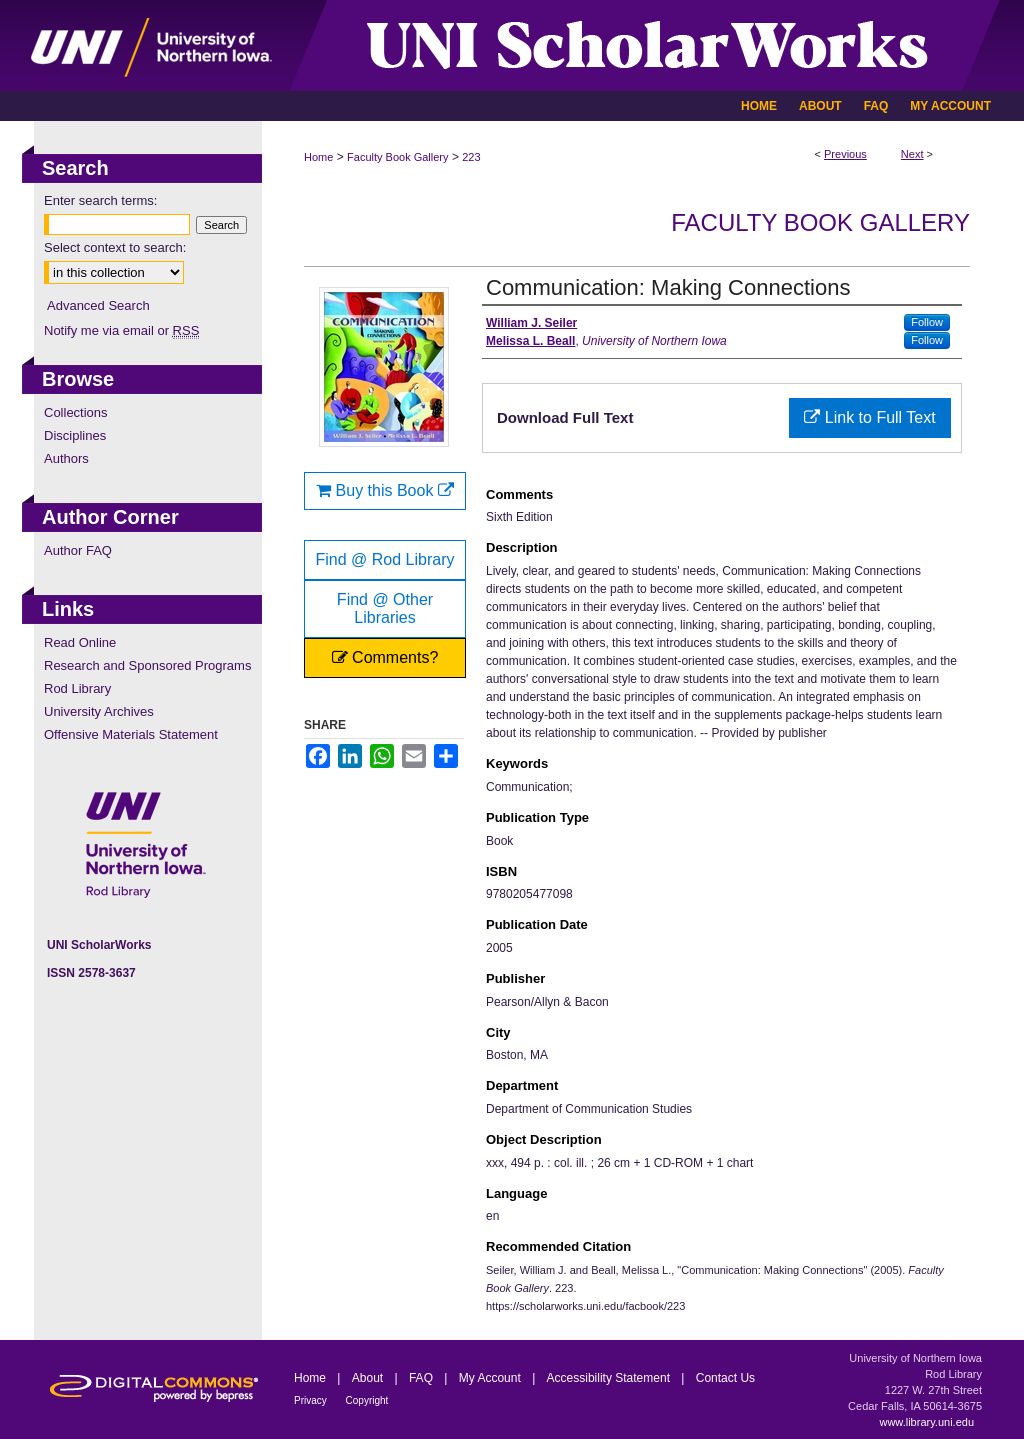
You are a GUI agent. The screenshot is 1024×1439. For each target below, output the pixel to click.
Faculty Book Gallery (397, 157)
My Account (491, 1378)
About (369, 1378)
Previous (845, 154)
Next (912, 154)
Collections (76, 412)
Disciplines (75, 435)
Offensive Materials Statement (131, 734)
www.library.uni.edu (926, 1422)
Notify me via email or (121, 330)
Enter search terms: (100, 200)
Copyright (367, 1400)
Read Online (80, 642)
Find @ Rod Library (385, 559)
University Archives (99, 711)
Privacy (312, 1400)
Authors (66, 458)
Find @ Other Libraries (385, 608)
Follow (927, 322)
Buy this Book (385, 490)
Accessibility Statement (610, 1378)
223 (471, 157)
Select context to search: (115, 247)
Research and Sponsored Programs (147, 665)
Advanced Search (98, 305)
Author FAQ (78, 550)
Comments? (385, 657)
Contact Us (725, 1378)
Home (318, 157)
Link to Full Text (869, 417)
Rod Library (77, 688)
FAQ (422, 1378)
